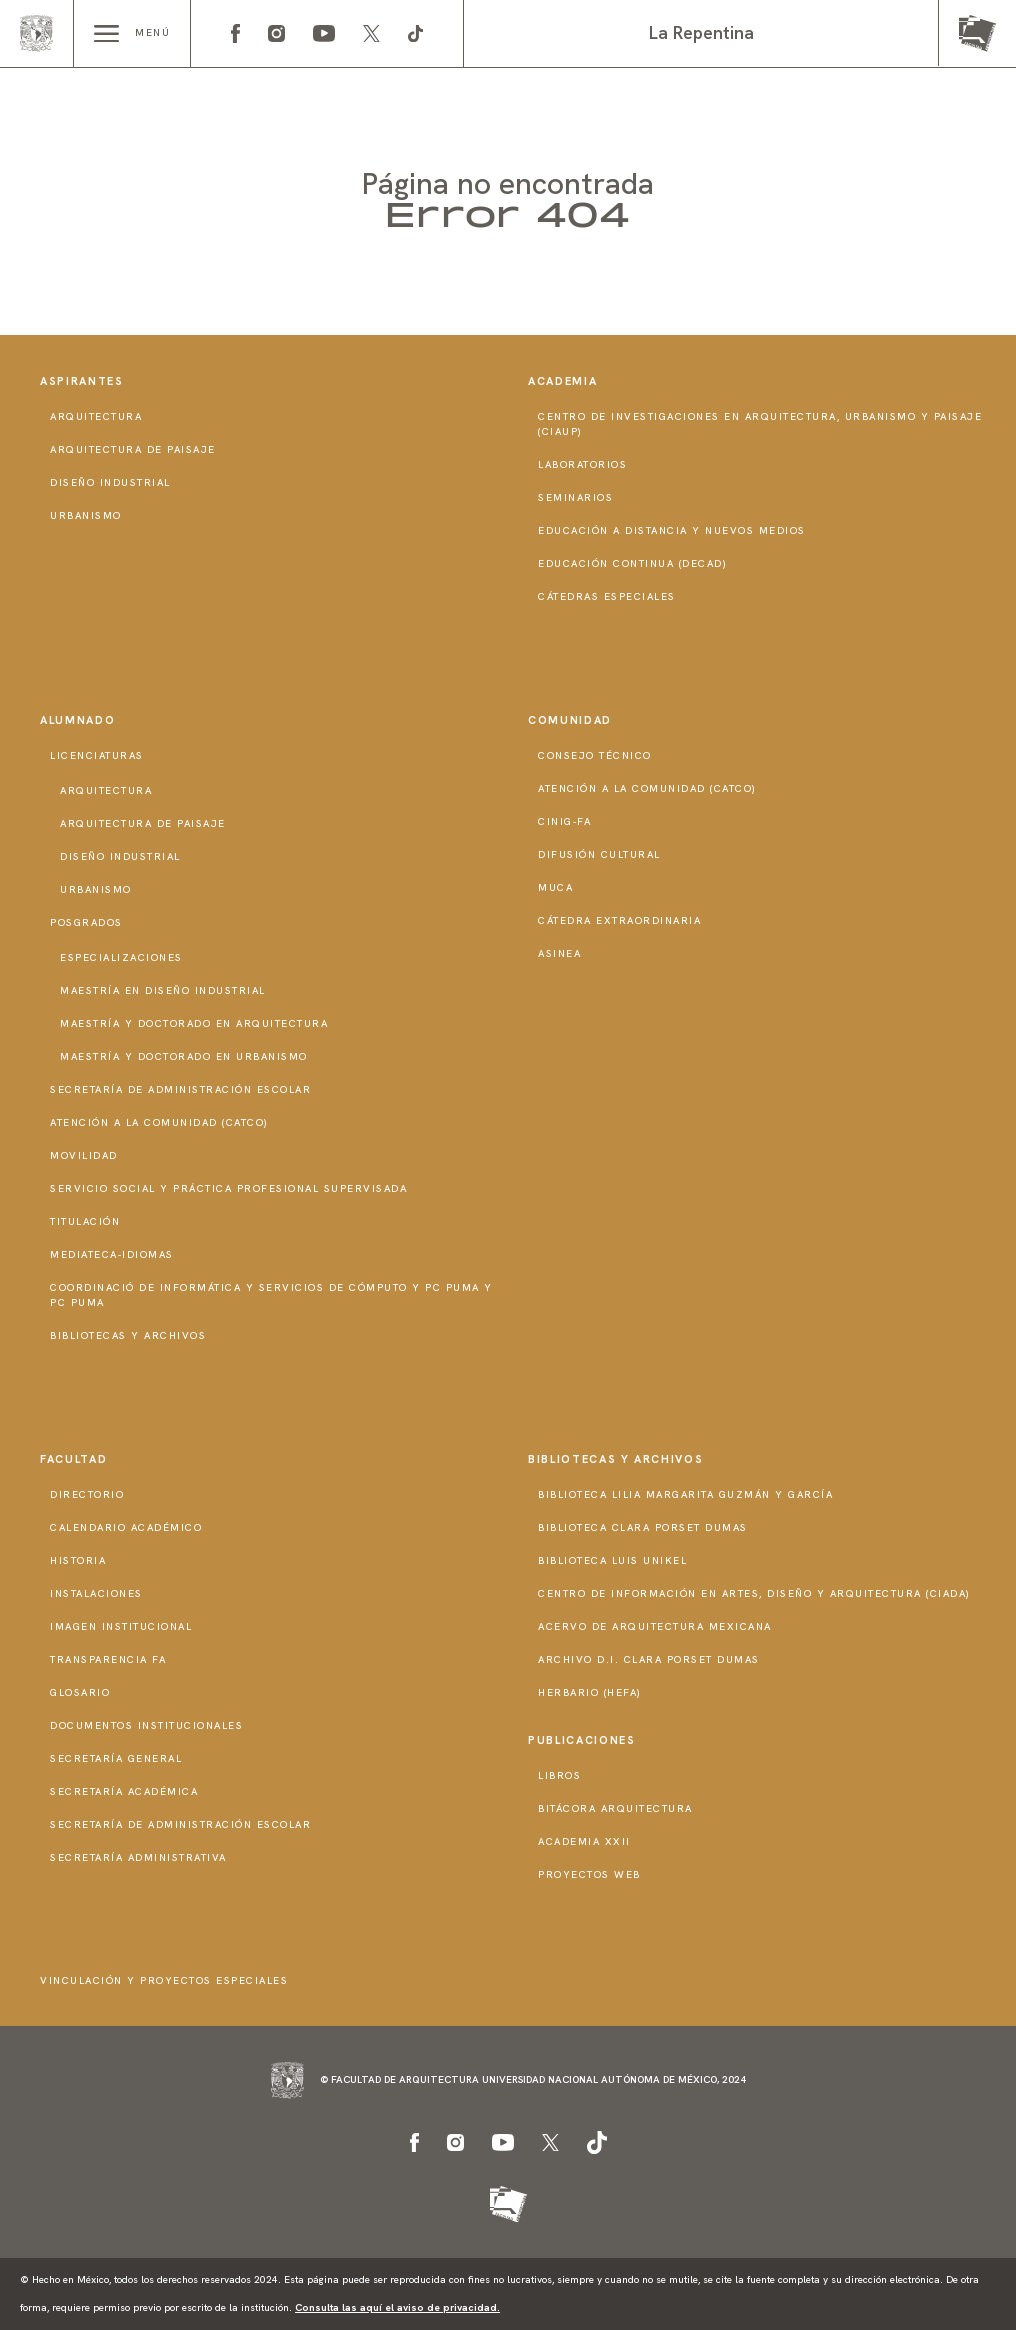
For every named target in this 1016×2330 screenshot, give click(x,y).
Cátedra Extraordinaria (619, 920)
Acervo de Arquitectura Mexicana (655, 1626)
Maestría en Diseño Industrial (163, 990)
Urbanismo (86, 515)
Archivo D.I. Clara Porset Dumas (649, 1659)
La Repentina (701, 32)
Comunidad (570, 720)
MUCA (555, 887)
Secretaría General (116, 1758)
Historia (78, 1560)
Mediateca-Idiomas (112, 1254)
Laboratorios (582, 464)
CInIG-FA (564, 821)
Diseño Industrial (110, 482)
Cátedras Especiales (607, 596)
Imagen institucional (121, 1626)
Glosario (80, 1692)
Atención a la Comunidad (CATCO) (159, 1122)
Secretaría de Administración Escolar (180, 1089)
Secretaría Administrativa (138, 1857)
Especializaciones (121, 957)
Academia (562, 381)
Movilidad (84, 1155)
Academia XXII (584, 1841)
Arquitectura (96, 416)
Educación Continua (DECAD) (632, 563)
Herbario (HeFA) (590, 1692)
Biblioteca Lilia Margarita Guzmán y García (685, 1494)
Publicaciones (581, 1740)
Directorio (87, 1494)
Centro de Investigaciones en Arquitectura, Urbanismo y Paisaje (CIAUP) (760, 424)
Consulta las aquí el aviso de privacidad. (397, 2307)
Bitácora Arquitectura (615, 1808)
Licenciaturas (97, 755)
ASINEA (559, 953)
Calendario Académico (126, 1527)
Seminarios (575, 497)
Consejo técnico (595, 755)
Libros (559, 1775)
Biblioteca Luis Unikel (612, 1560)
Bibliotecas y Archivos (128, 1335)
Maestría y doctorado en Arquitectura (194, 1023)
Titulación (85, 1221)
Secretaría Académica (124, 1791)
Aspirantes (82, 381)
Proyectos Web (589, 1874)
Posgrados (86, 922)
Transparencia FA (108, 1659)
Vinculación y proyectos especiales (164, 1980)
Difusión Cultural (599, 854)
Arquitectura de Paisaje (133, 449)
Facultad (73, 1459)
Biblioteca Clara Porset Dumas (643, 1527)
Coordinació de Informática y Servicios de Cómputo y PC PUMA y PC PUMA (271, 1295)
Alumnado (77, 720)
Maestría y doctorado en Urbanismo (184, 1056)
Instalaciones (96, 1593)
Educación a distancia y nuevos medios (672, 530)
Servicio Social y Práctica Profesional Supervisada (228, 1188)
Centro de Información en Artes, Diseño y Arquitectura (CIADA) (754, 1593)
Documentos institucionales (146, 1725)
